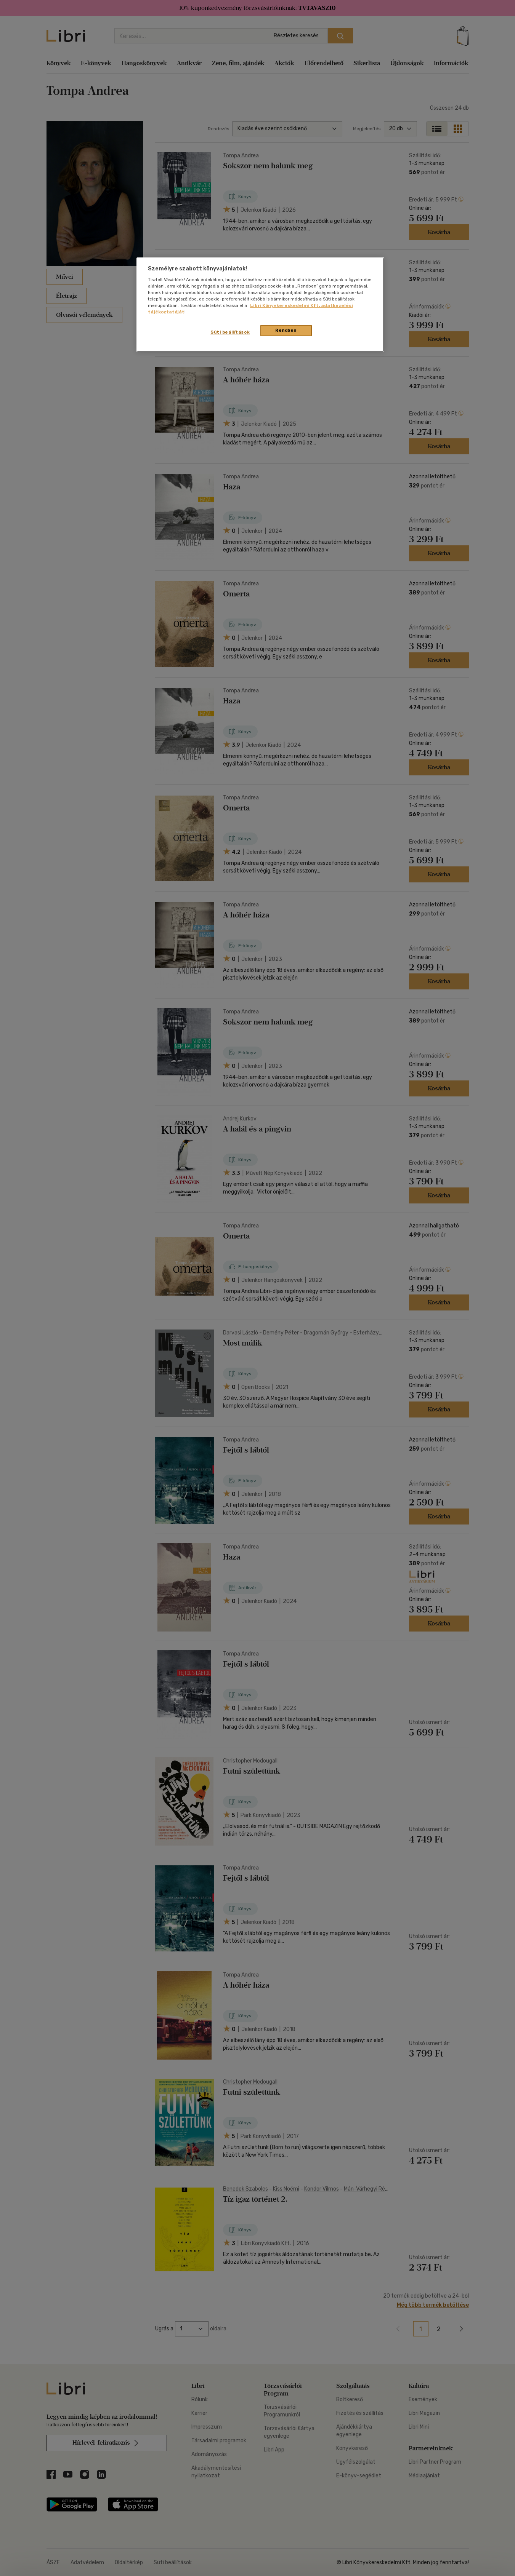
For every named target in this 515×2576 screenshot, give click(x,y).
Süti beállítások (230, 332)
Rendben (286, 330)
